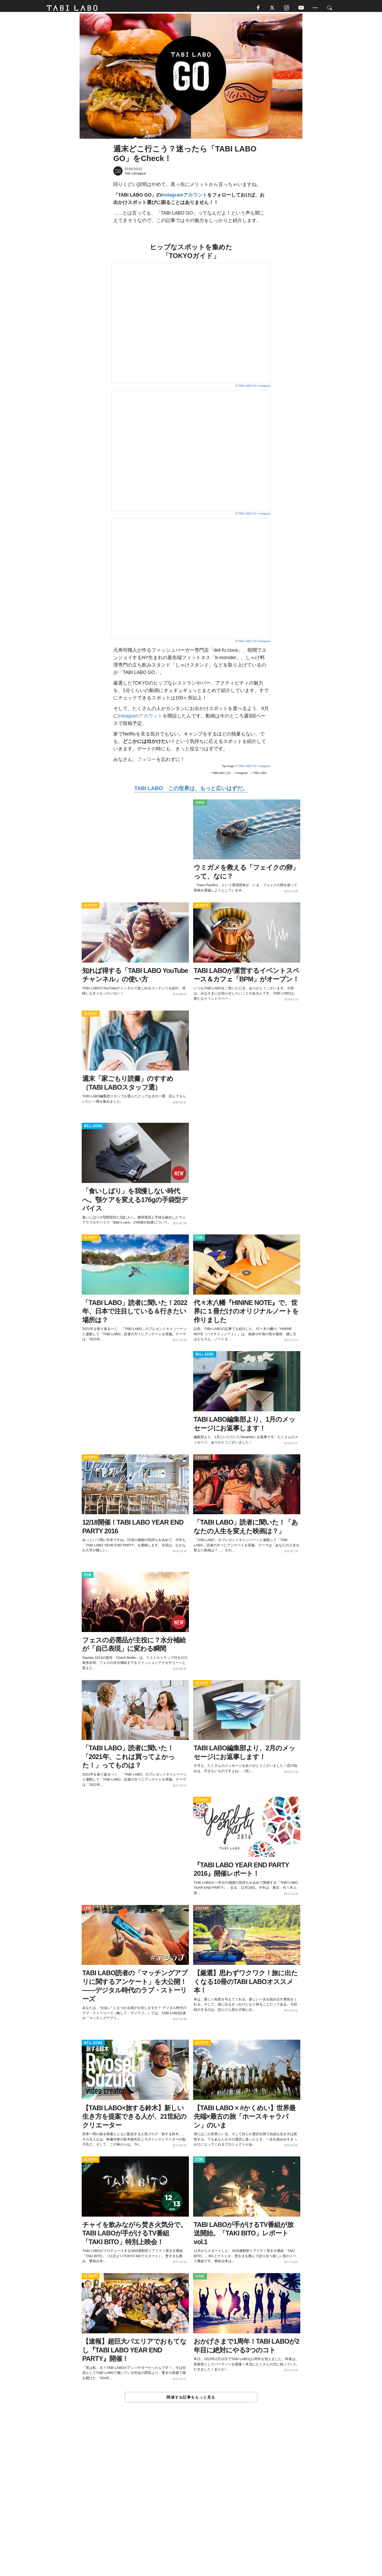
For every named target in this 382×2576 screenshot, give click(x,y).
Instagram (242, 775)
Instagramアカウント (184, 197)
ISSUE (200, 805)
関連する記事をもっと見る (191, 2399)
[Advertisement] (191, 2502)
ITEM (199, 1240)
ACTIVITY (90, 908)
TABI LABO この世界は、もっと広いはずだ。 (191, 791)
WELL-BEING (93, 1128)
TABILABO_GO (221, 775)
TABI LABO (260, 775)
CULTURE (202, 1460)
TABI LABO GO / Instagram (254, 388)
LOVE (87, 1911)
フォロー (146, 761)
